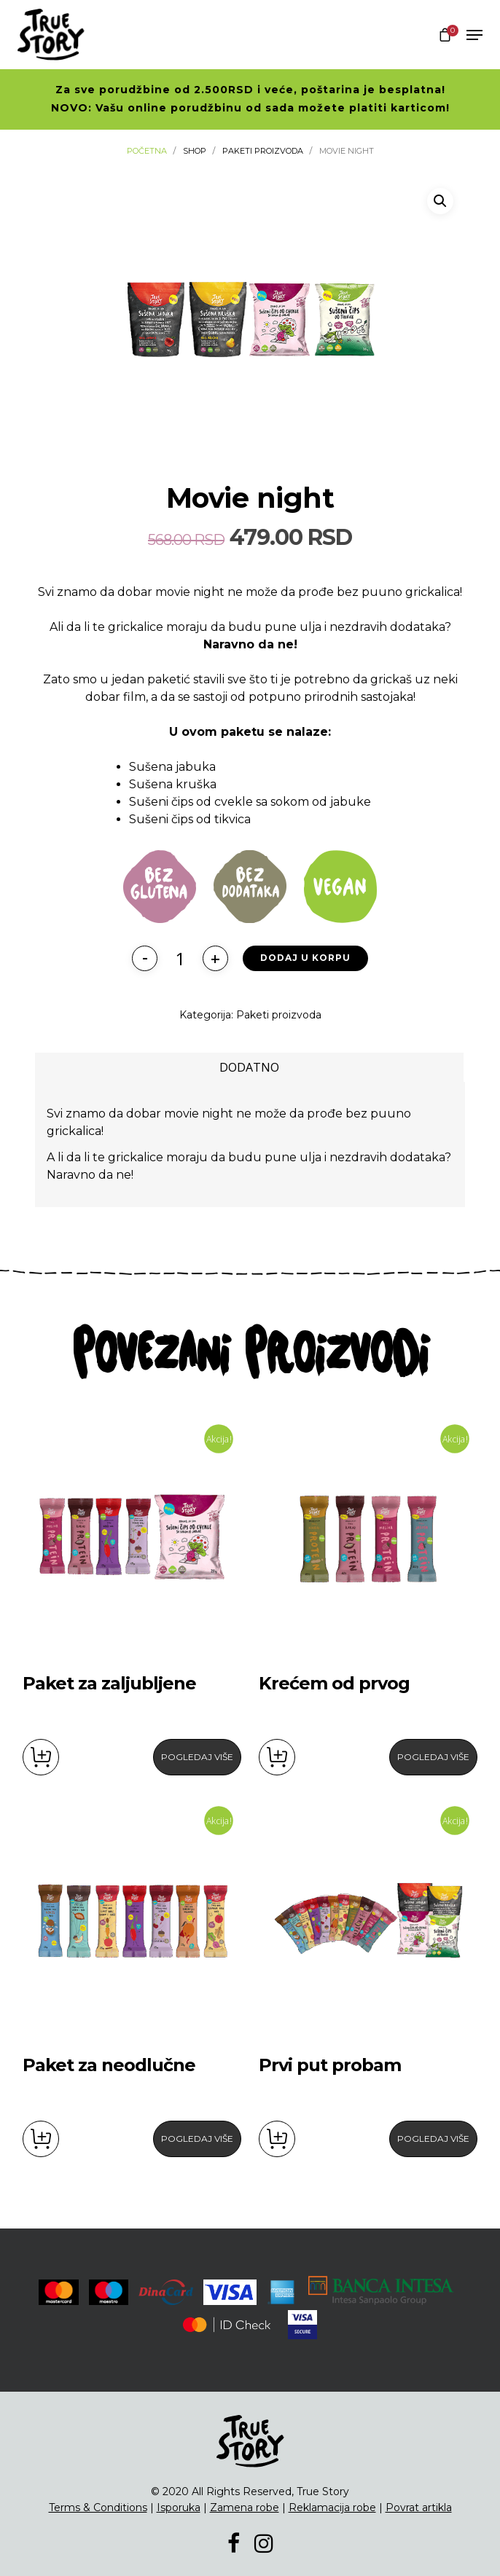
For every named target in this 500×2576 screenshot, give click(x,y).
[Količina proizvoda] (180, 958)
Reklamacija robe (332, 2507)
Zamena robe (244, 2507)
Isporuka (178, 2507)
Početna (147, 151)
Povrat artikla (419, 2507)
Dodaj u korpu (305, 957)
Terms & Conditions (98, 2507)
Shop (194, 151)
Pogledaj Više (197, 1756)
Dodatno (249, 1067)
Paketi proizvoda (262, 151)
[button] (440, 201)
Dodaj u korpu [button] (41, 1757)
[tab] (249, 1067)
